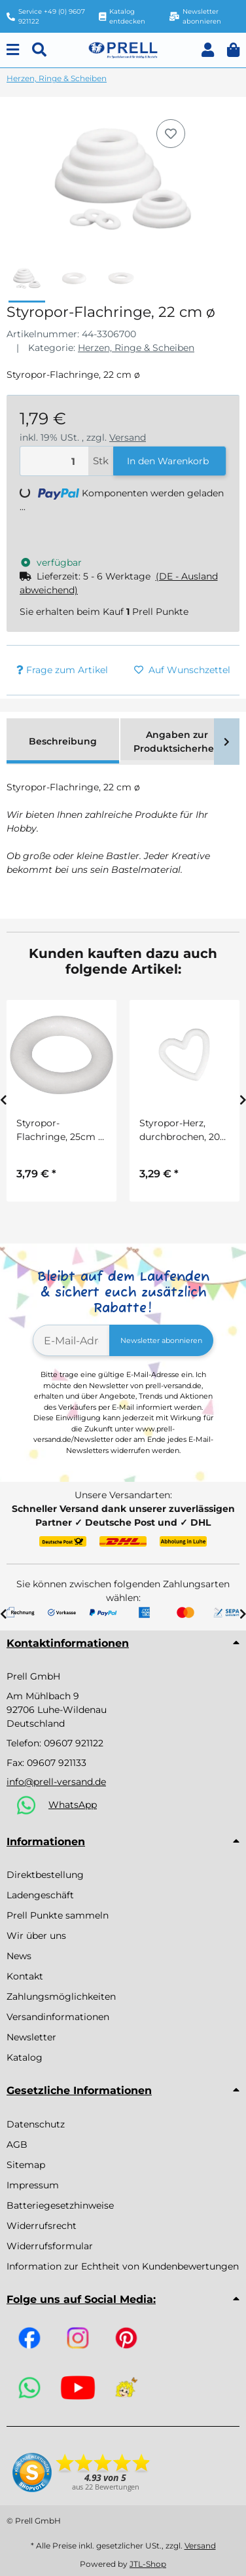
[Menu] (13, 50)
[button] (208, 50)
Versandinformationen (58, 2017)
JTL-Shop (148, 2564)
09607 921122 (73, 1743)
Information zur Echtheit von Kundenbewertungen (123, 2266)
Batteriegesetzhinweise (60, 2205)
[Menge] (54, 461)
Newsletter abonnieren (161, 1340)
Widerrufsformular (50, 2246)
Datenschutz (36, 2124)
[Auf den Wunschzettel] (170, 133)
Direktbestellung (45, 1875)
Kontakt (25, 1976)
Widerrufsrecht (42, 2226)
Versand (127, 437)
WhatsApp (72, 1805)
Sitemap (26, 2165)
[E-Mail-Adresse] (71, 1340)
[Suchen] (39, 50)
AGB (17, 2144)
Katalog (25, 2057)
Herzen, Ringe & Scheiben (136, 348)
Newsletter (31, 2037)
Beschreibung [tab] (63, 741)
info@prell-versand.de (56, 1782)
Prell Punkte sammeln (58, 1915)
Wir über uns (36, 1935)
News (19, 1956)
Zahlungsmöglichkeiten (61, 1996)
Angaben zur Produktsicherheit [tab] (176, 741)
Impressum (33, 2185)
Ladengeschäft (40, 1895)
